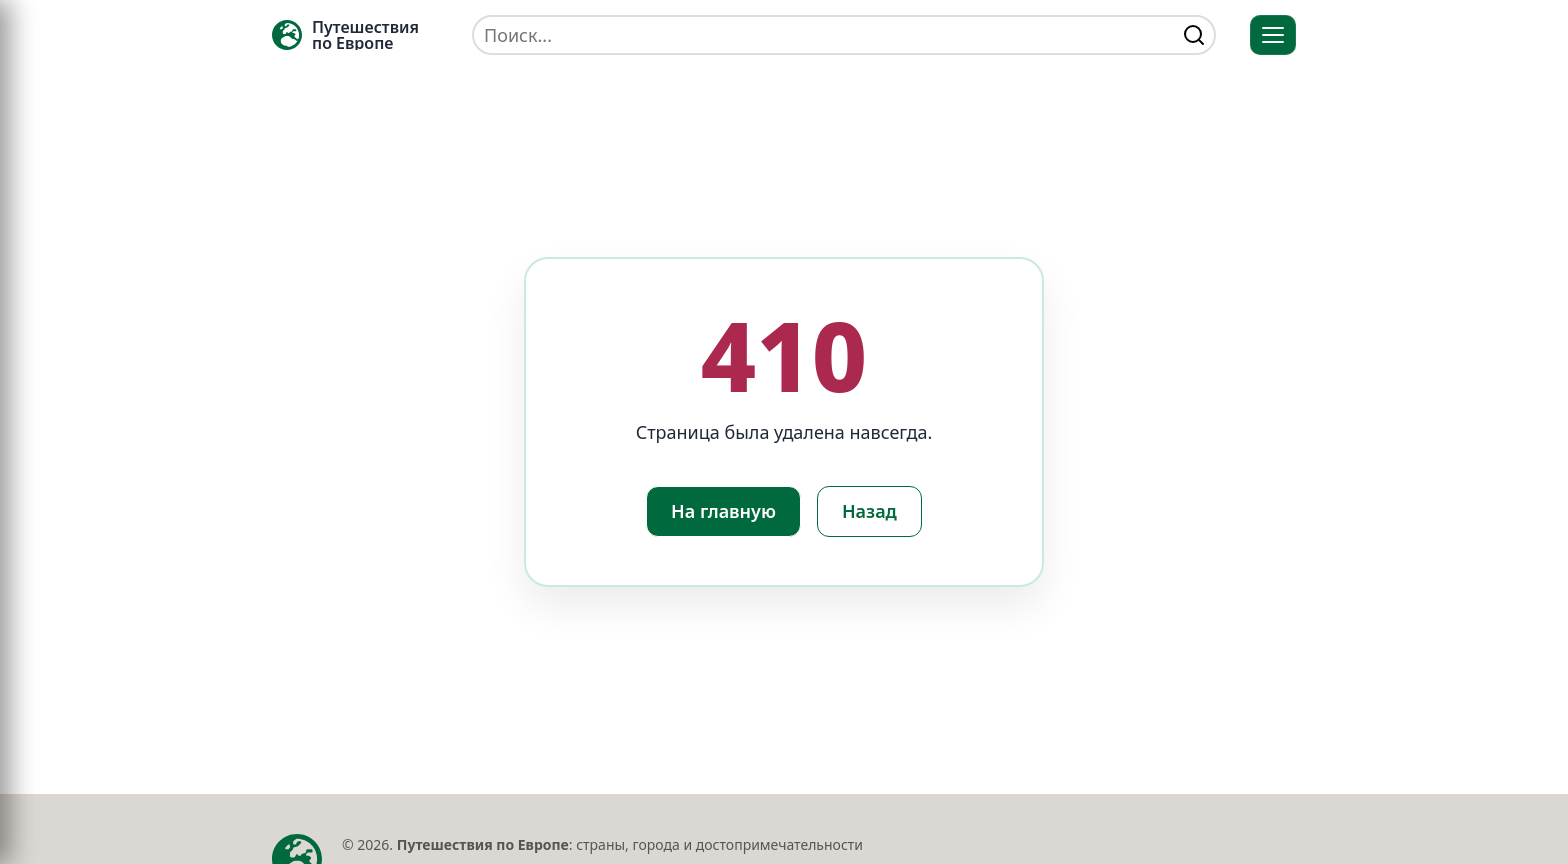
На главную (723, 511)
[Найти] (1194, 35)
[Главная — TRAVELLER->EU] (345, 35)
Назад (869, 511)
